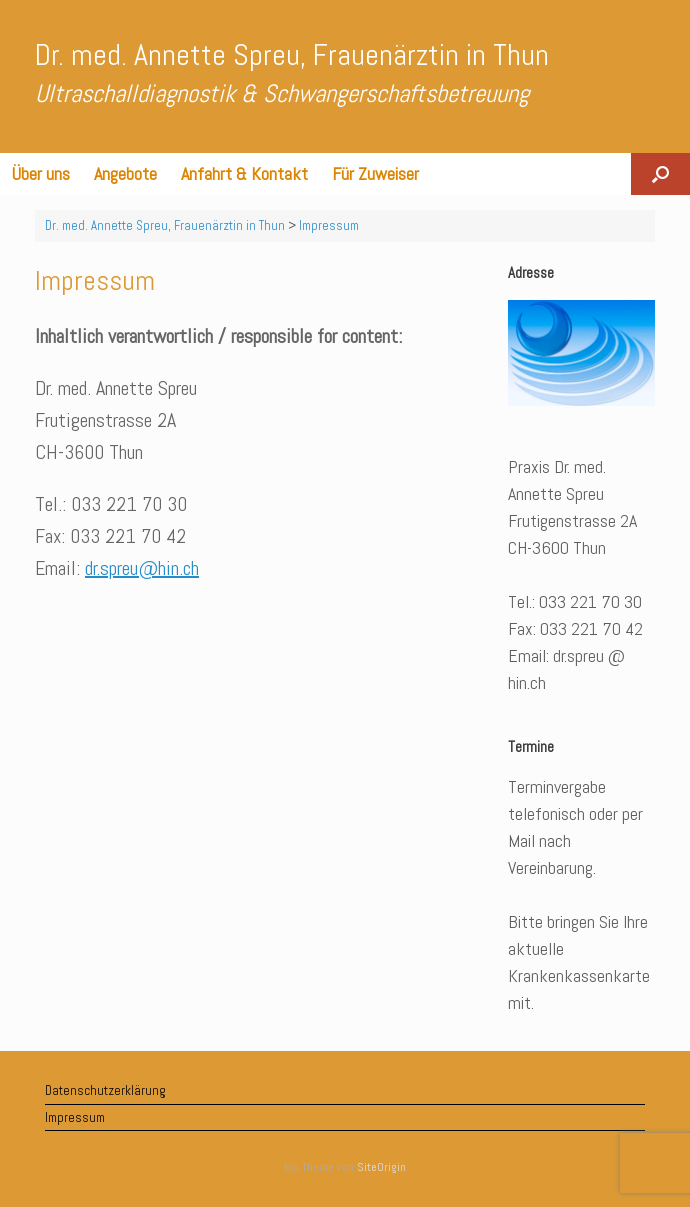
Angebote (125, 173)
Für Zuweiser (375, 173)
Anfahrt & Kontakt (244, 173)
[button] (660, 174)
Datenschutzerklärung (105, 1090)
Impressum (75, 1117)
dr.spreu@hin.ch (142, 568)
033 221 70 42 (128, 536)
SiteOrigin (381, 1167)
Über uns (41, 173)
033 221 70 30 (129, 504)
